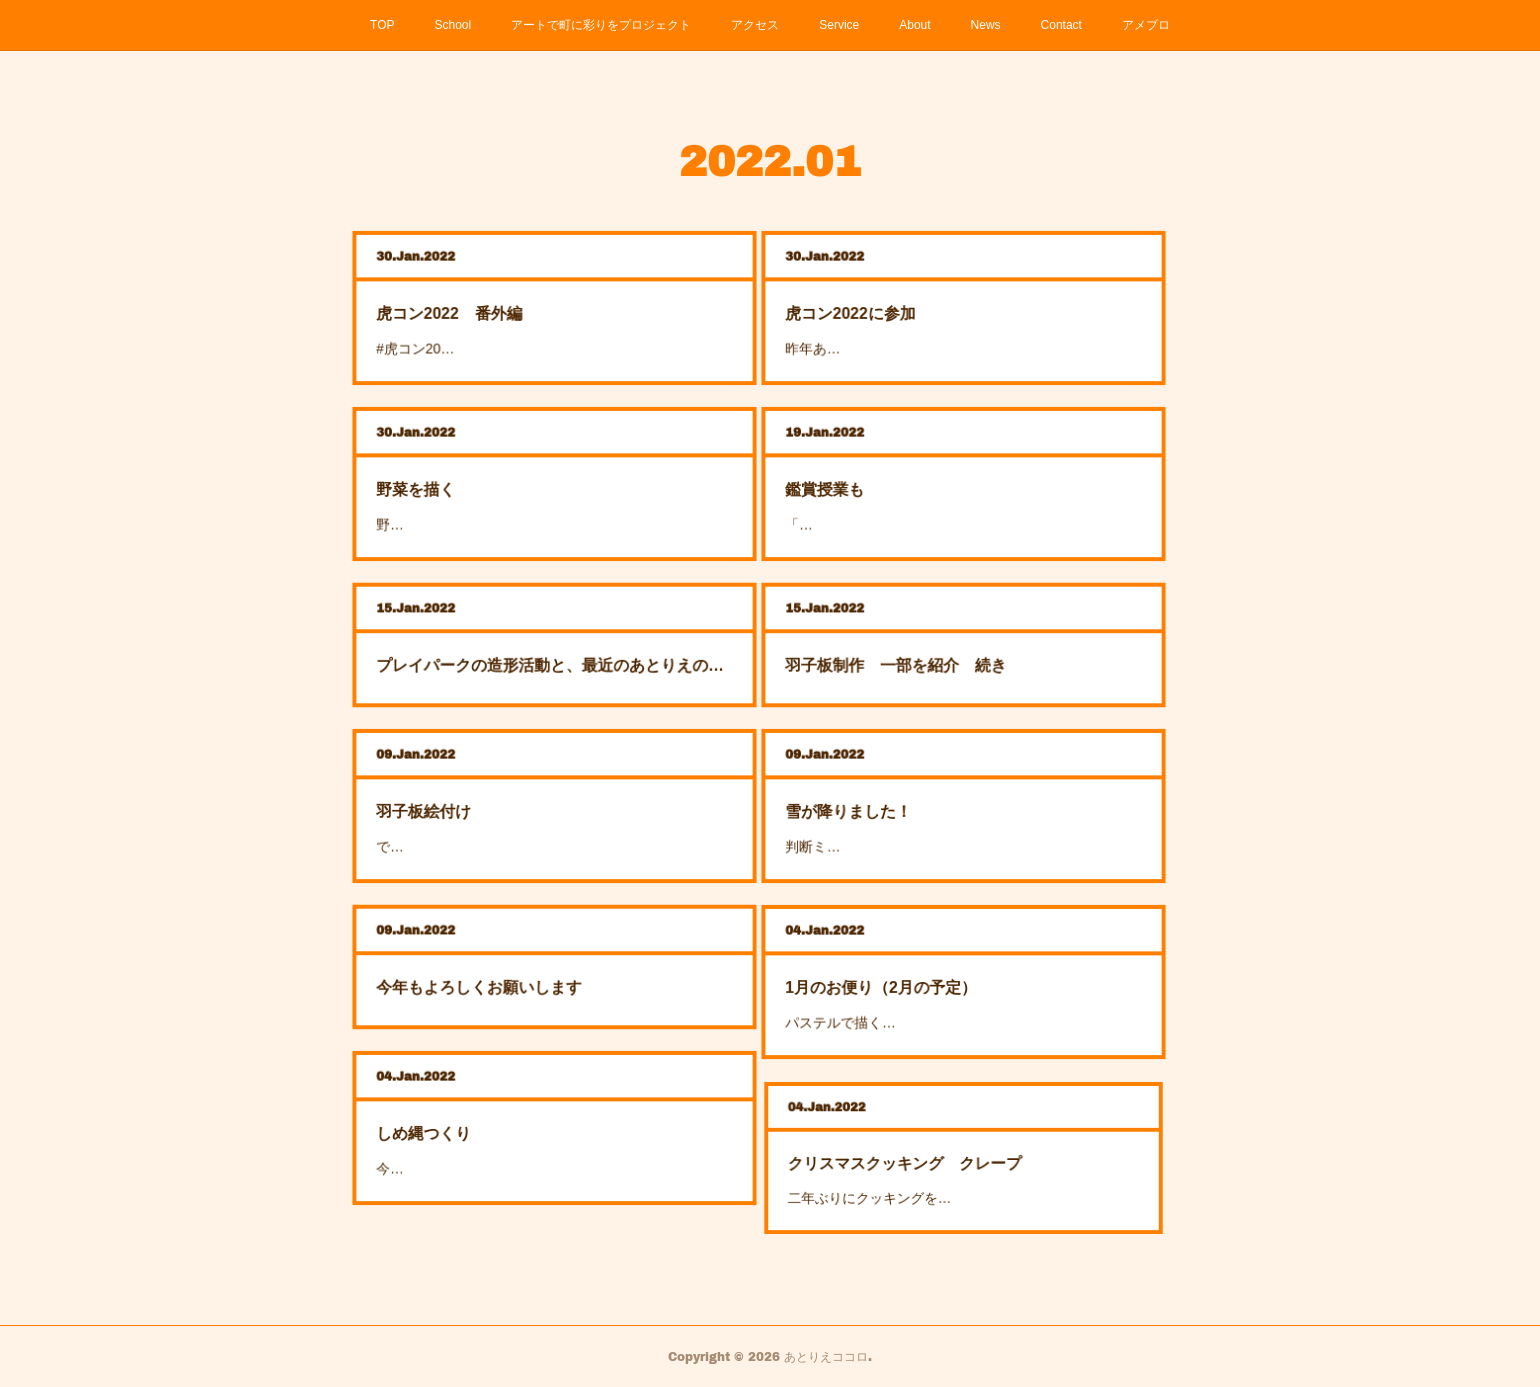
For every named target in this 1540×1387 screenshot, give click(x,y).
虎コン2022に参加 (920, 310)
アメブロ (1146, 25)
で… (491, 822)
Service (839, 25)
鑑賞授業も (910, 486)
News (986, 25)
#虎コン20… (501, 323)
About (914, 25)
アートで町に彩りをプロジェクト (601, 25)
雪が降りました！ (919, 809)
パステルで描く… (916, 999)
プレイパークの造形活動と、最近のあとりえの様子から (554, 653)
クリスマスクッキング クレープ (944, 1161)
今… (491, 1145)
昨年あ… (905, 323)
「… (900, 500)
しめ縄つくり (504, 1131)
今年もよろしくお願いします (525, 976)
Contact (1061, 25)
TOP (382, 25)
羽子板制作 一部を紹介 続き (937, 653)
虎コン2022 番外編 (514, 310)
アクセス (755, 25)
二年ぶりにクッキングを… (933, 1172)
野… (491, 500)
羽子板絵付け (504, 809)
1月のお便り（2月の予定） (931, 985)
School (453, 25)
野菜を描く (501, 486)
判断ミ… (905, 822)
